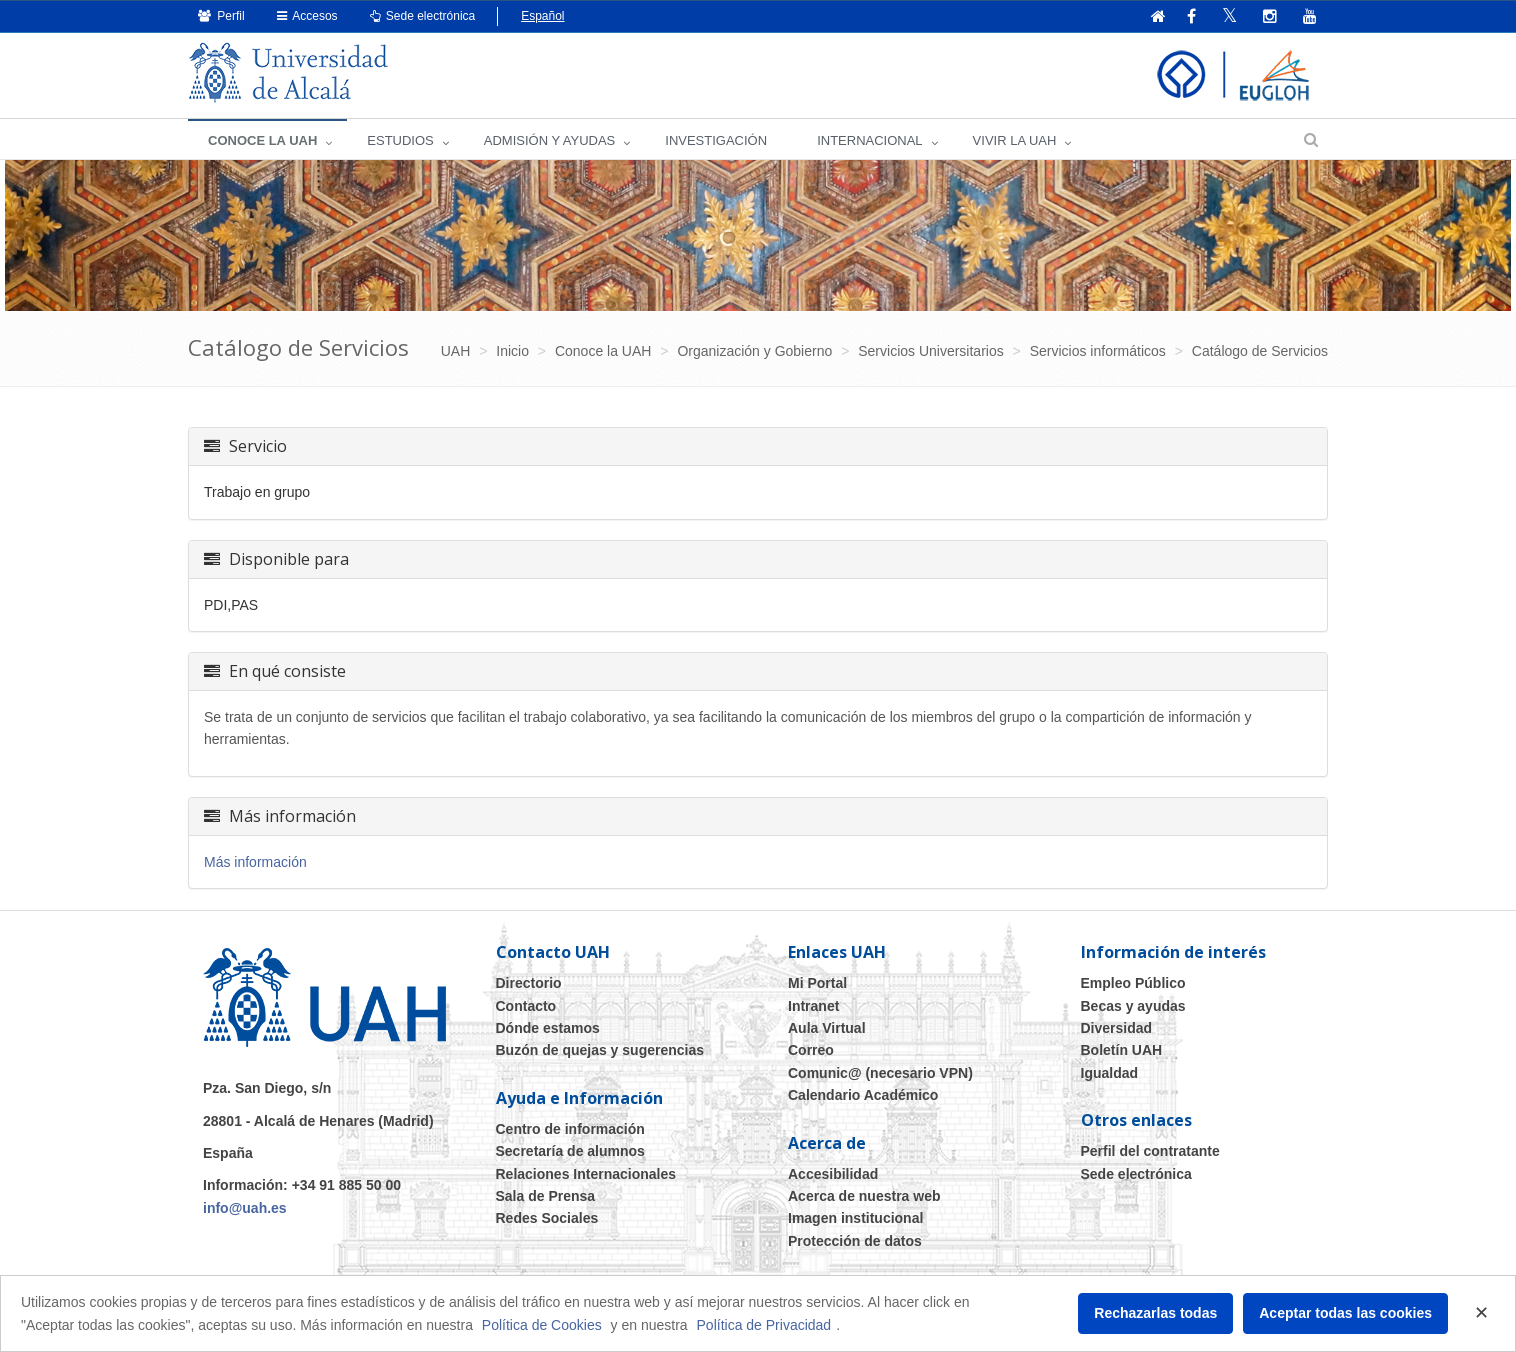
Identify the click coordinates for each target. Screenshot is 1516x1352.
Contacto (526, 1006)
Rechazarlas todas (1155, 1313)
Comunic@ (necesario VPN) (880, 1073)
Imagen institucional (855, 1218)
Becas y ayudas (1133, 1006)
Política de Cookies (542, 1325)
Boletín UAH (1122, 1050)
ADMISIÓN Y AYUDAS (550, 140)
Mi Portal (817, 983)
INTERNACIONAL (869, 140)
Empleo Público (1133, 983)
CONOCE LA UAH (262, 140)
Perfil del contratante (1150, 1151)
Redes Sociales (547, 1218)
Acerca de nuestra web (864, 1196)
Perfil (221, 16)
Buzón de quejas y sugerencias (600, 1050)
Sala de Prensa (546, 1196)
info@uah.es (245, 1208)
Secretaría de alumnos (570, 1151)
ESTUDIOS (400, 140)
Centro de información (570, 1129)
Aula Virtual (827, 1028)
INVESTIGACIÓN (716, 140)
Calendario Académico (863, 1095)
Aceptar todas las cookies (1345, 1313)
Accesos (307, 16)
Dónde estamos (548, 1028)
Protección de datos (855, 1241)
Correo (811, 1050)
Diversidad (1117, 1028)
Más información (255, 862)
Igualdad (1110, 1073)
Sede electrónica (423, 16)
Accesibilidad (833, 1174)
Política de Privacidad (764, 1325)
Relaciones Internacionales (586, 1174)
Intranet (813, 1006)
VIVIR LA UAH (1015, 140)
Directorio (529, 983)
